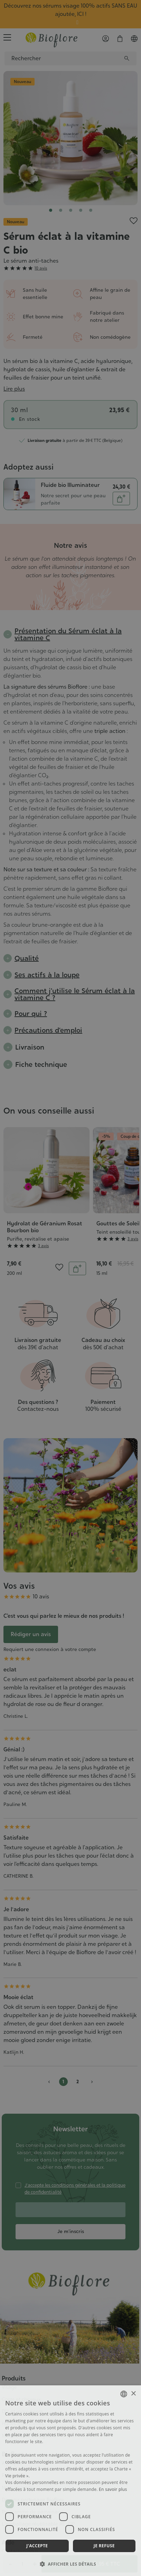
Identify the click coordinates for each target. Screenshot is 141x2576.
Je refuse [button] (104, 2546)
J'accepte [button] (37, 2546)
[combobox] (123, 2394)
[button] (70, 2564)
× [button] (133, 2393)
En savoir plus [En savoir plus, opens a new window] (113, 2489)
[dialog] (70, 2480)
